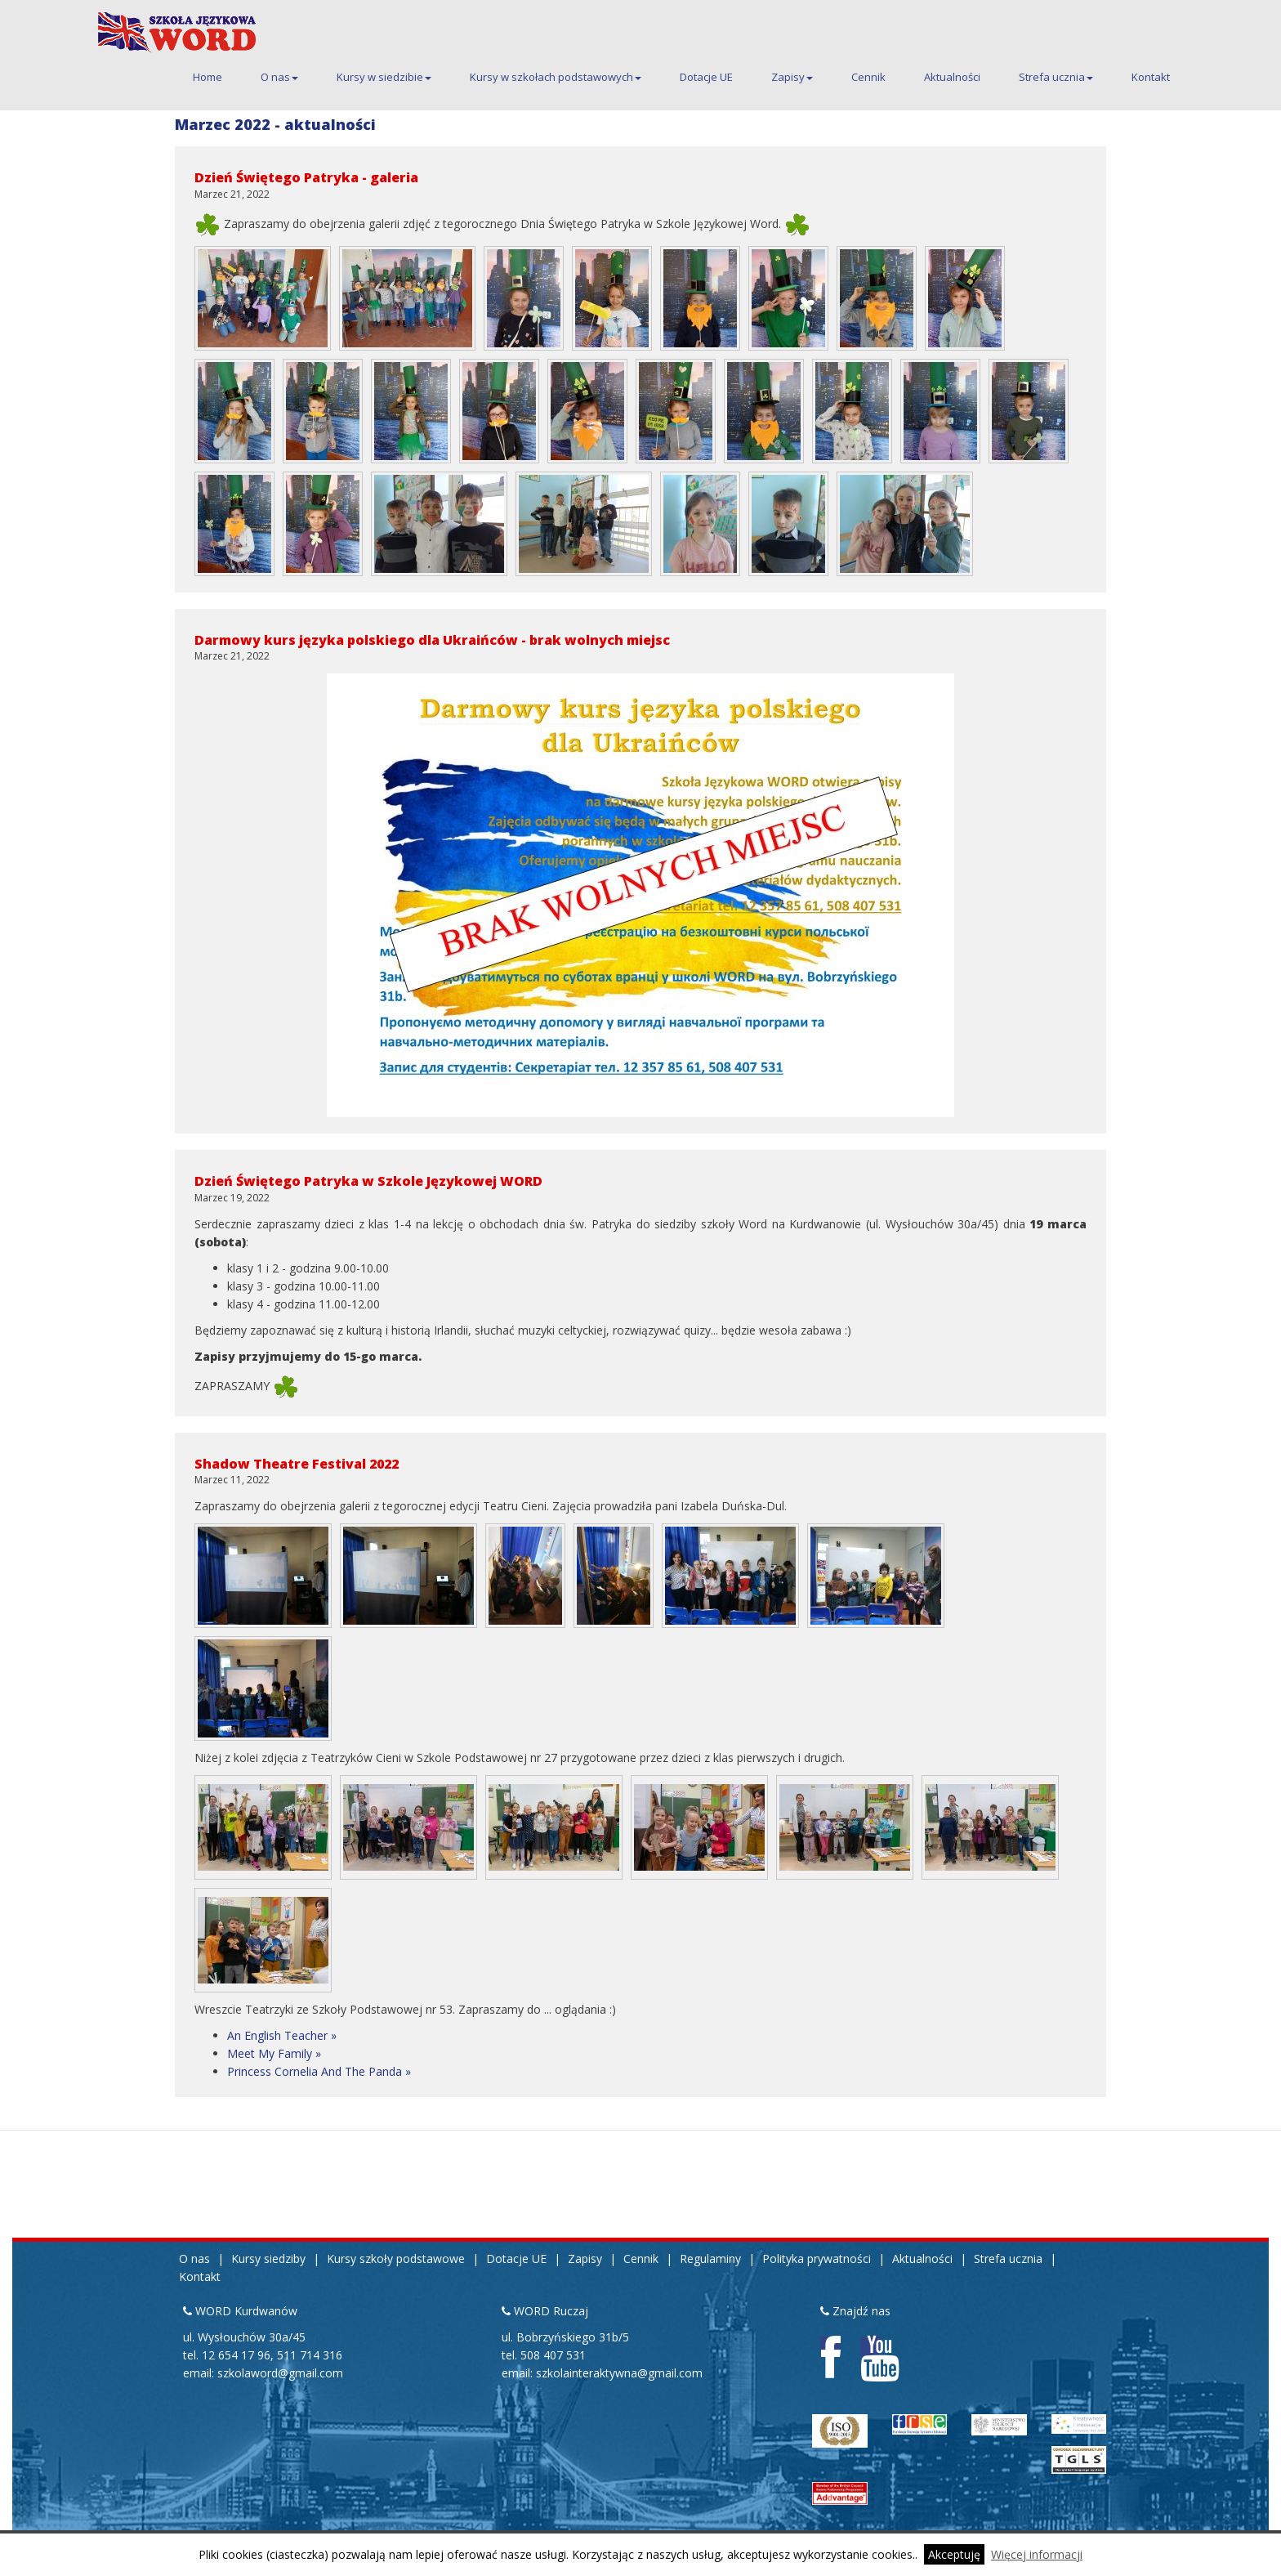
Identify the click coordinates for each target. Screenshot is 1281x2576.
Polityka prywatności (816, 2258)
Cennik (868, 76)
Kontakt (1150, 76)
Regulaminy (710, 2258)
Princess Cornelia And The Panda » (319, 2071)
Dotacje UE (706, 76)
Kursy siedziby (268, 2258)
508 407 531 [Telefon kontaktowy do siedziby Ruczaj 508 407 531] (553, 2355)
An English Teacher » (282, 2035)
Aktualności (952, 76)
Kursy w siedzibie (384, 76)
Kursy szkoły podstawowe (396, 2258)
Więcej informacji (1036, 2554)
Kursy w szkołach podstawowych (555, 76)
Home (207, 76)
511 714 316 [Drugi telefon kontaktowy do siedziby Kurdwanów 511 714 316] (309, 2355)
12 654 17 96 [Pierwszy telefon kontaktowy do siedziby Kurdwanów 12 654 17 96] (236, 2355)
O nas (279, 76)
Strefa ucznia (1056, 76)
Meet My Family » (274, 2053)
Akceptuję (954, 2554)
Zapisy (792, 76)
